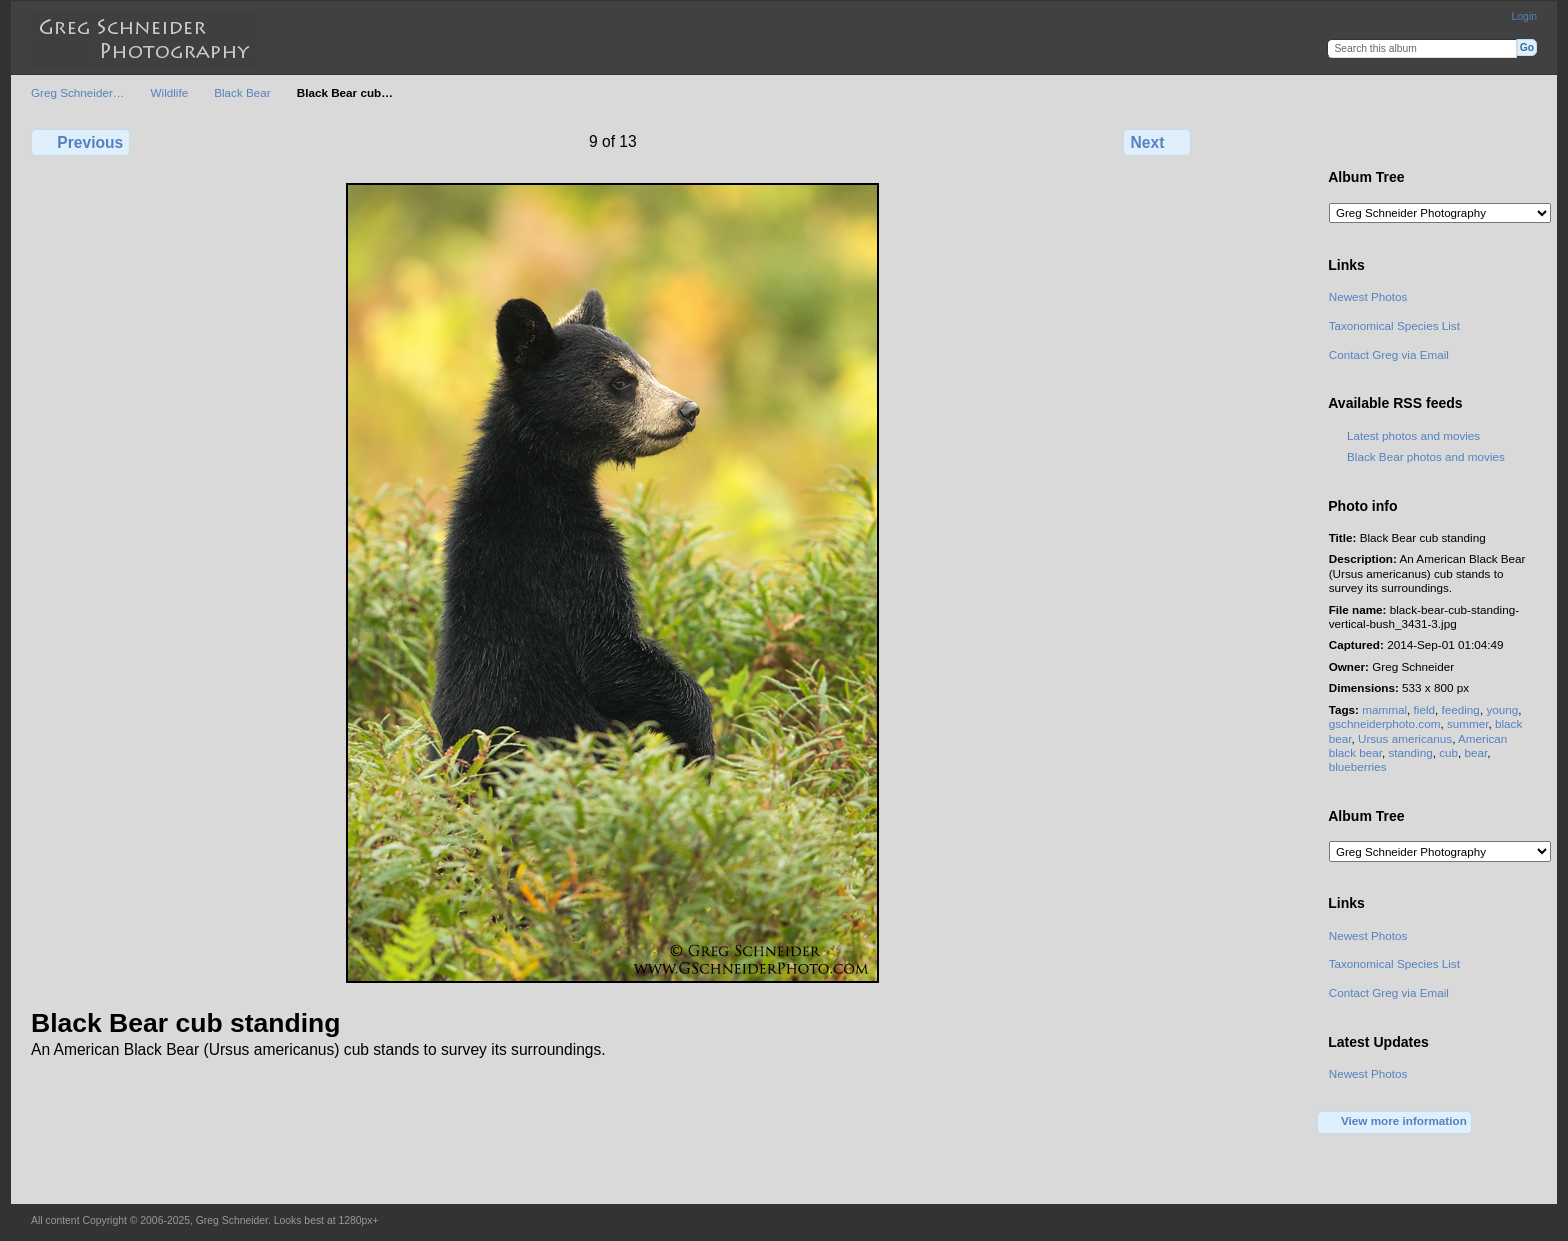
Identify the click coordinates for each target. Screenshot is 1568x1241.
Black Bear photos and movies (1426, 456)
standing (1410, 752)
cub (1448, 752)
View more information (1395, 1122)
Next (1157, 142)
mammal (1384, 709)
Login (1524, 16)
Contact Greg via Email (1389, 354)
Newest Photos (1368, 296)
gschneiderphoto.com (1385, 723)
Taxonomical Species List (1394, 325)
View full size (1339, 140)
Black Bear (242, 92)
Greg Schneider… (78, 92)
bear (1476, 752)
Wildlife (170, 92)
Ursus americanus (1405, 738)
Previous (80, 142)
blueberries (1358, 766)
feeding (1461, 709)
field (1424, 709)
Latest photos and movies (1413, 435)
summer (1468, 723)
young (1502, 709)
